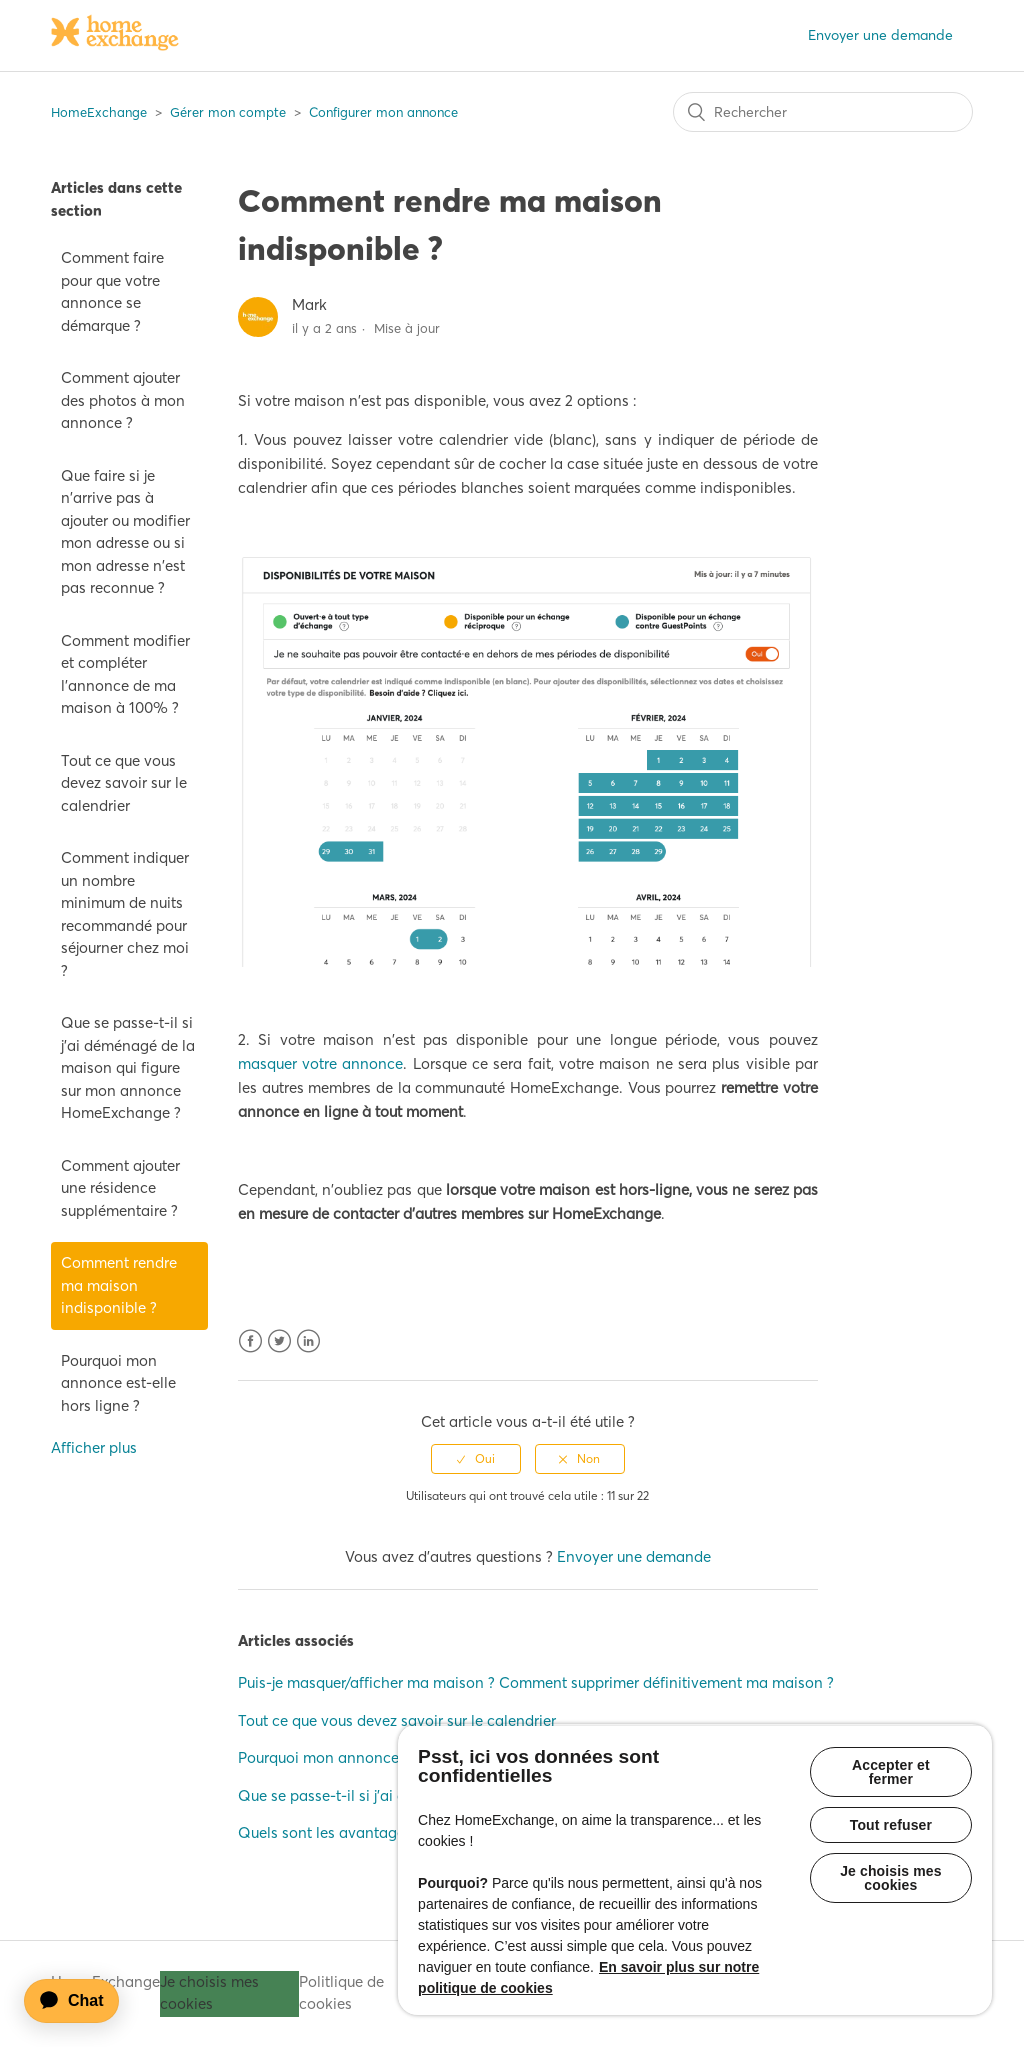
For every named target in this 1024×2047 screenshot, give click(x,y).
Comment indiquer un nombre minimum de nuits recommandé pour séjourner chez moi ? (125, 914)
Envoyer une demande (880, 35)
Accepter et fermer (891, 1772)
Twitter (279, 1341)
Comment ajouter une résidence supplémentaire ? (120, 1188)
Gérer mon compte (228, 112)
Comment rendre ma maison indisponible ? (119, 1285)
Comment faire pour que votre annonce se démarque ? (112, 291)
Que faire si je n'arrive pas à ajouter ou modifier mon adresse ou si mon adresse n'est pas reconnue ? (125, 532)
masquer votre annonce (321, 1063)
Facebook (250, 1341)
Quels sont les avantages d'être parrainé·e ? (388, 1832)
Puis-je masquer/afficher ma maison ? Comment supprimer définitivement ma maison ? (536, 1682)
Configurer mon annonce (383, 112)
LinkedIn (308, 1341)
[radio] (476, 1459)
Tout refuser (891, 1825)
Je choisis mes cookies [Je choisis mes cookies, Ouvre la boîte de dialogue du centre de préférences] (891, 1878)
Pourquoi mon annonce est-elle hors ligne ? (118, 1383)
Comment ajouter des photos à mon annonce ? (123, 400)
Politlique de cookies (341, 1993)
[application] (81, 2001)
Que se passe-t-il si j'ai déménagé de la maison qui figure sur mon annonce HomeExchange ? (128, 1067)
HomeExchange (99, 112)
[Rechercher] (823, 112)
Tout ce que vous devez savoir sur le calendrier (124, 783)
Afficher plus (94, 1447)
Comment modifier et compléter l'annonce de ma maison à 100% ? (125, 674)
